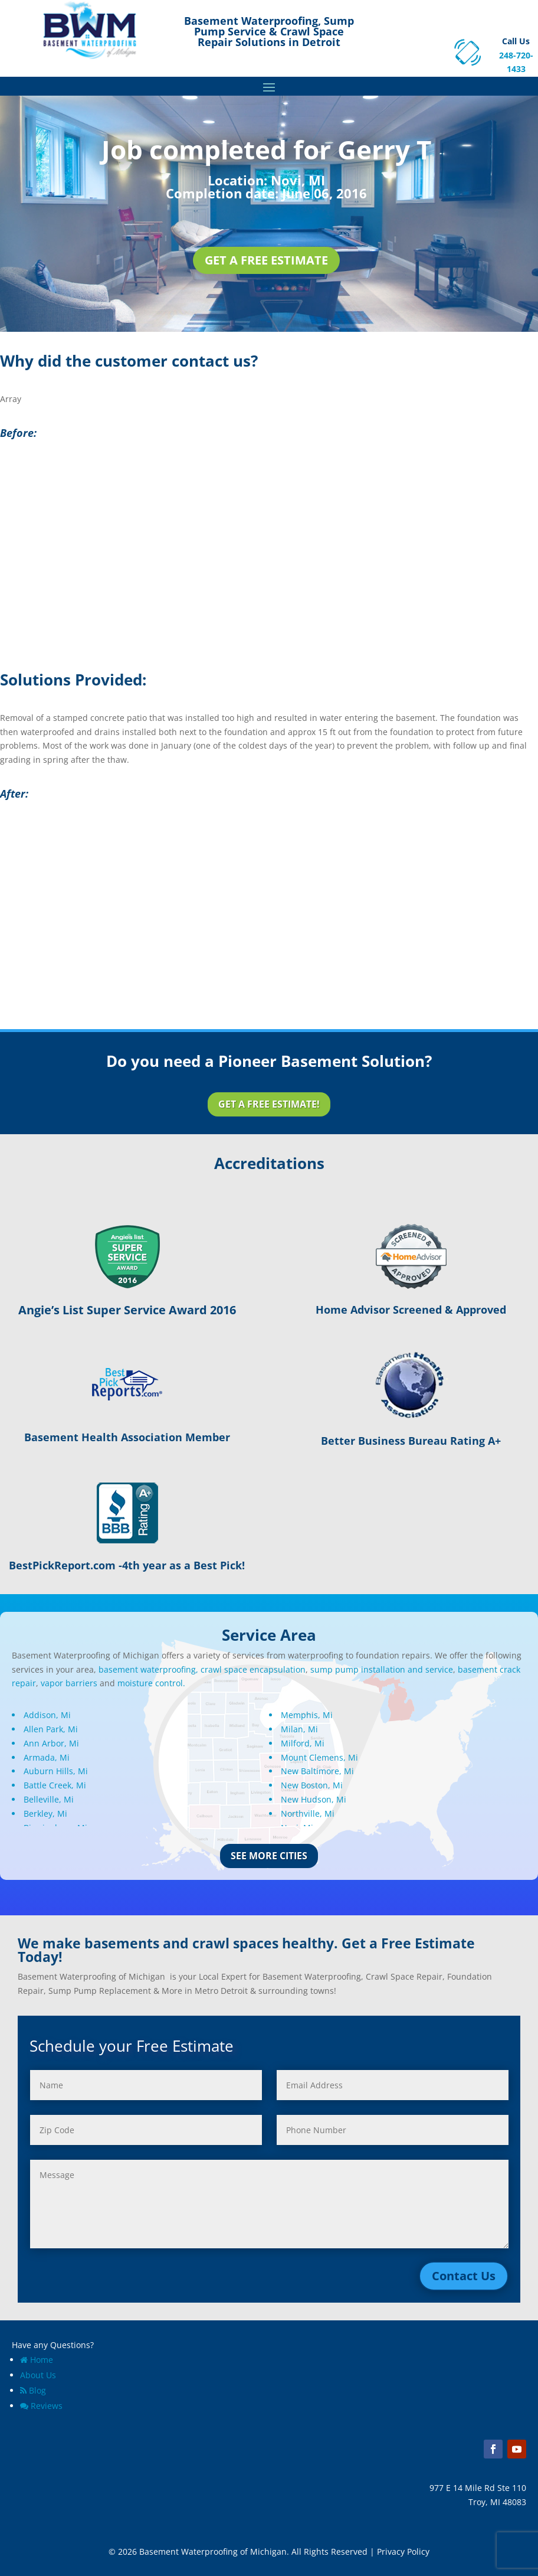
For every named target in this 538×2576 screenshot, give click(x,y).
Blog (33, 2390)
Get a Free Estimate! (269, 1104)
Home (36, 2359)
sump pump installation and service (381, 1669)
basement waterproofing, (148, 1669)
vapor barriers (69, 1683)
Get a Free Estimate (266, 260)
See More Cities (269, 1855)
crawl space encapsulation (253, 1669)
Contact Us (464, 2276)
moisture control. (151, 1683)
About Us (38, 2375)
